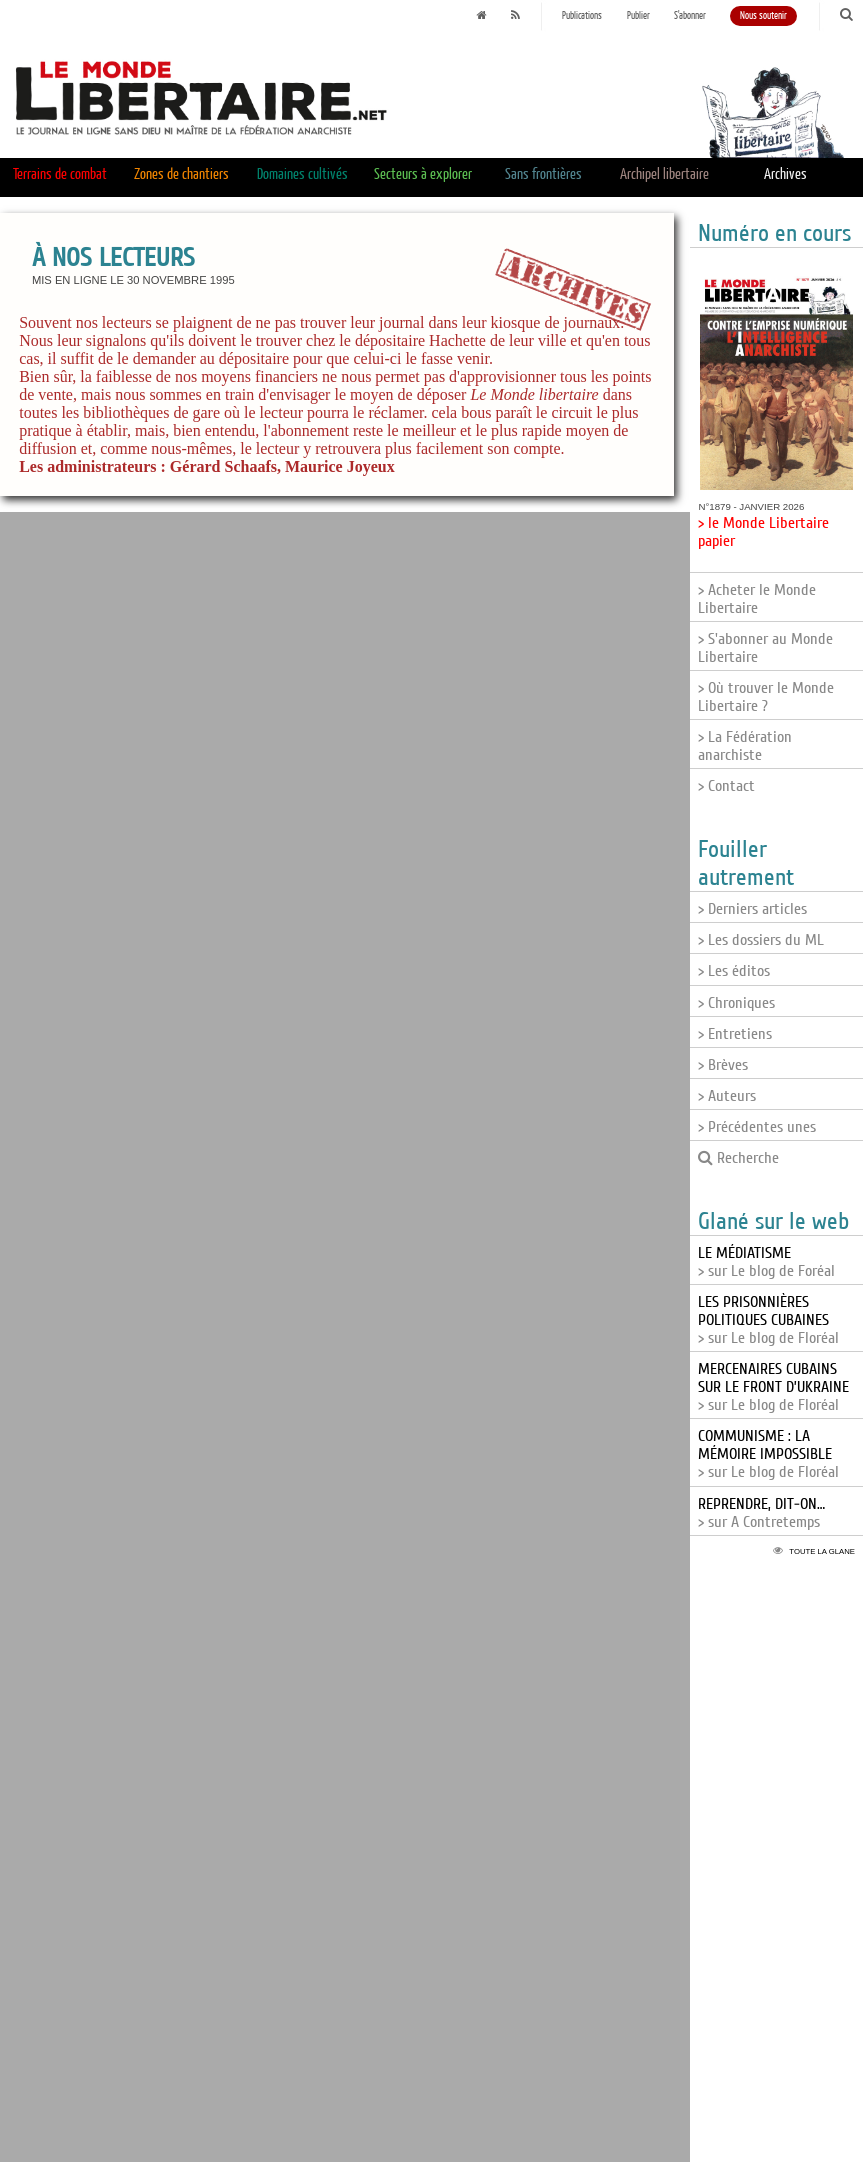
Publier (638, 16)
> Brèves (723, 1065)
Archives (785, 174)
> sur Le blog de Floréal (768, 1320)
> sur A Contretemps (761, 1513)
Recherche (738, 1158)
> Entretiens (735, 1034)
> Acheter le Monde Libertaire (757, 599)
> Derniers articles (752, 909)
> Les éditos (734, 971)
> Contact (726, 786)
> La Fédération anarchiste (745, 746)
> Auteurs (727, 1096)
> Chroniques (736, 1003)
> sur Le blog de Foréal (766, 1262)
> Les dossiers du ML (761, 940)
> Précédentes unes (757, 1127)
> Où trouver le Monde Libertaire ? (766, 697)
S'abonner (690, 16)
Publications (582, 16)
